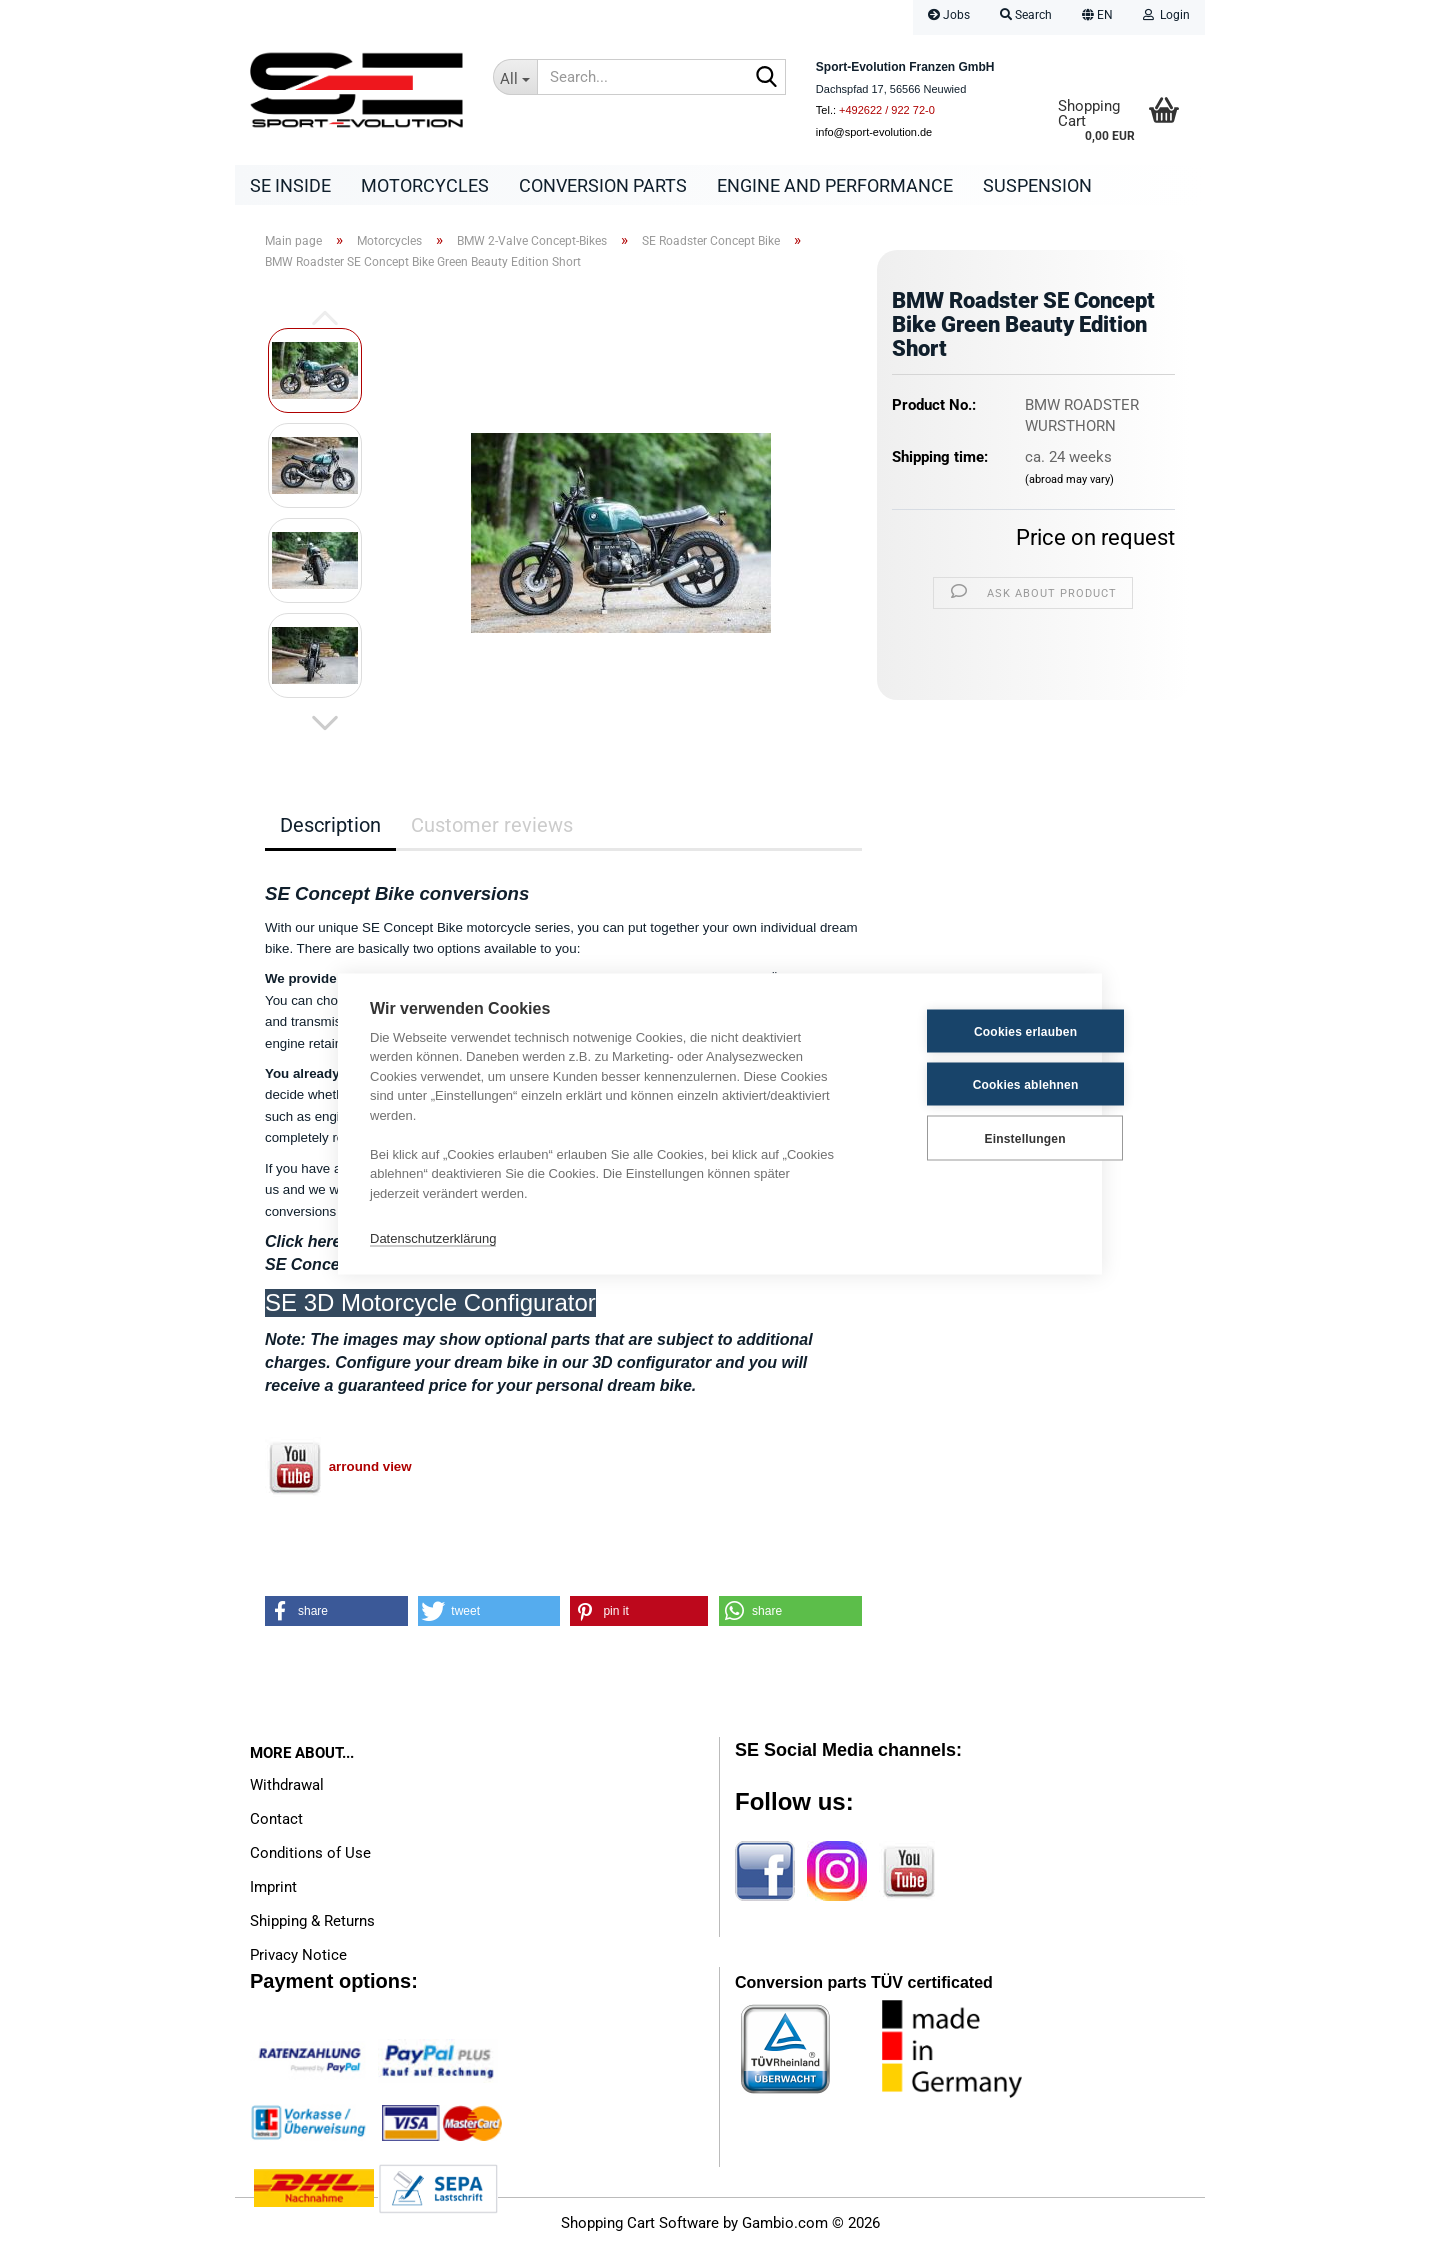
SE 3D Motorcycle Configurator (430, 1302)
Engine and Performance (835, 185)
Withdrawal (287, 1785)
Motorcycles (425, 185)
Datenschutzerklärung (433, 1237)
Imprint (273, 1887)
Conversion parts (603, 185)
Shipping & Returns (312, 1921)
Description (330, 825)
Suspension (1037, 185)
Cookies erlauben (971, 1031)
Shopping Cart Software (640, 2223)
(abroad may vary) (1069, 479)
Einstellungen (970, 1138)
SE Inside (290, 185)
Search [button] (1026, 15)
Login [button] (1166, 15)
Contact (276, 1819)
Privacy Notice (298, 1955)
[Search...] (515, 77)
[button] (1097, 17)
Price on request (1095, 537)
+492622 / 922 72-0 (887, 110)
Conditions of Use (310, 1853)
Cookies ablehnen (972, 1084)
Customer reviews (492, 825)
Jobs (949, 15)
